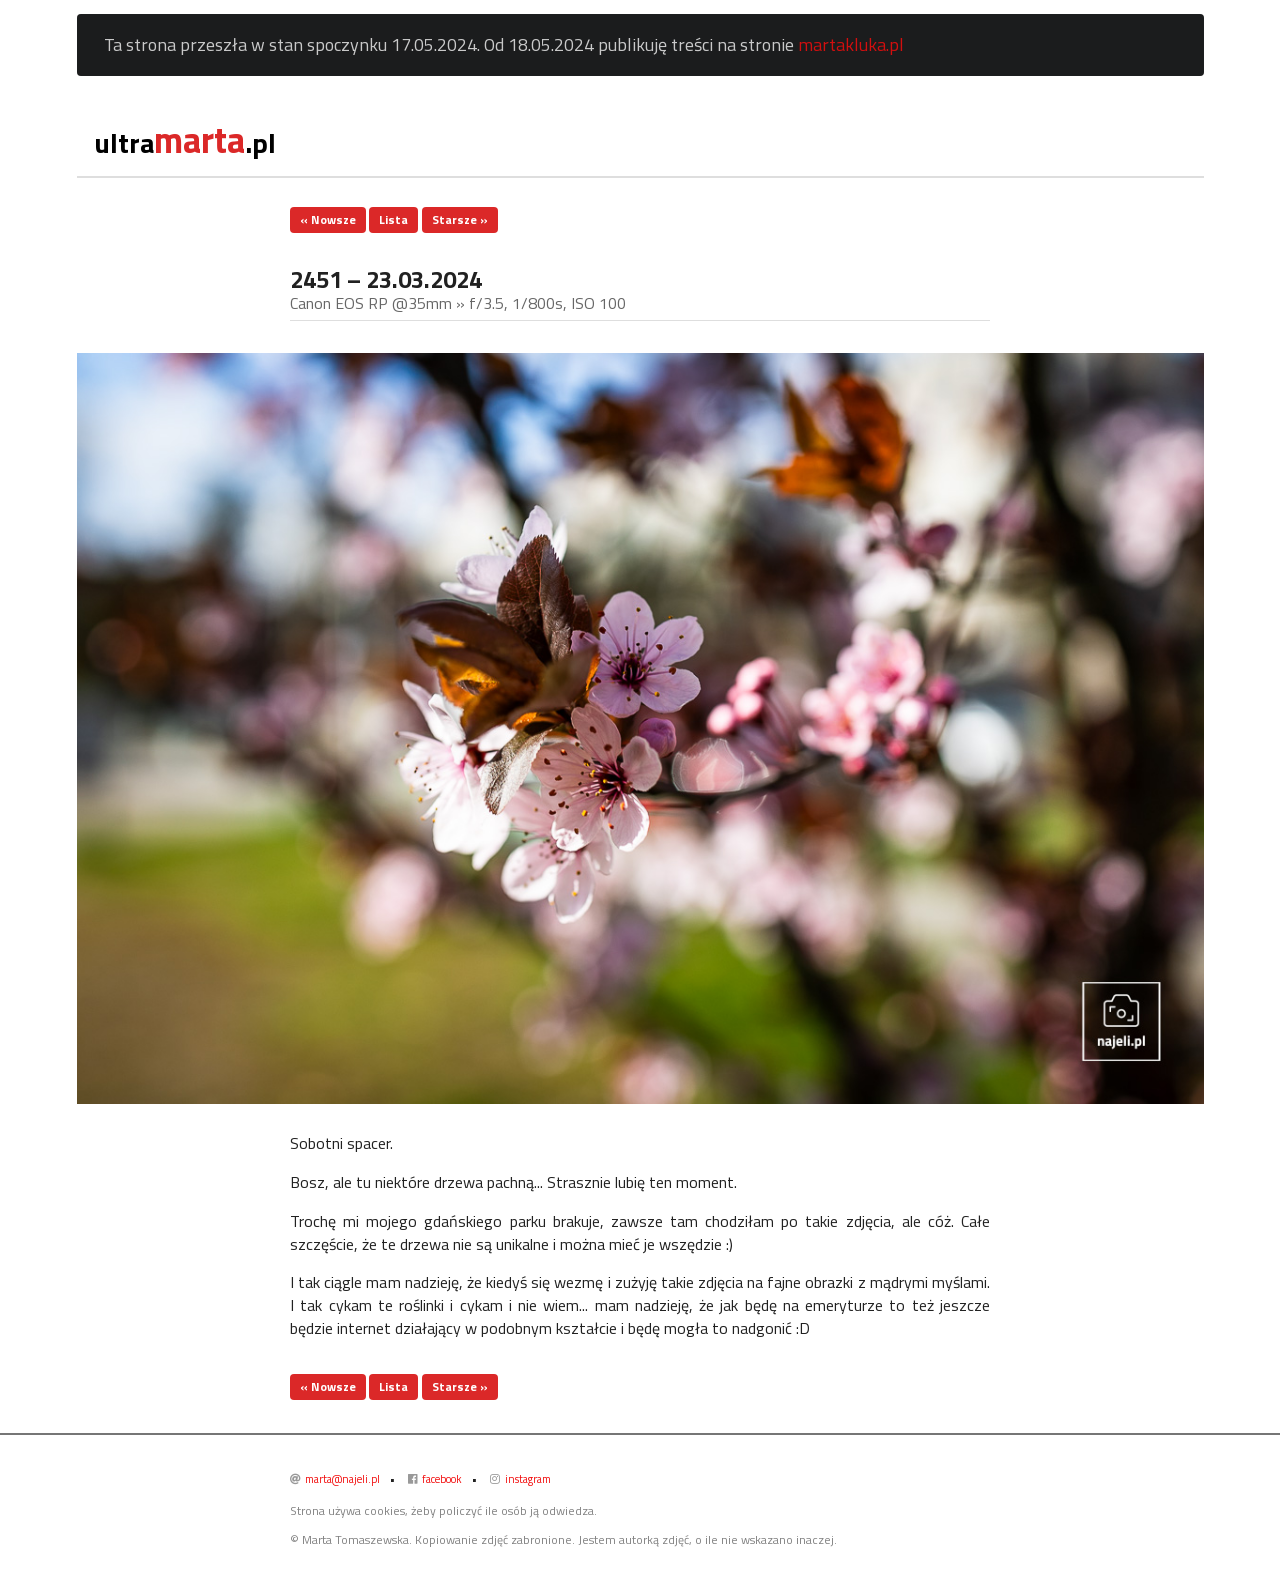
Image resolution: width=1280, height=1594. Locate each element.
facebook (434, 1479)
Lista (393, 219)
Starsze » (460, 219)
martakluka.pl (851, 44)
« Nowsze (328, 219)
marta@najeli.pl (335, 1479)
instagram (520, 1479)
